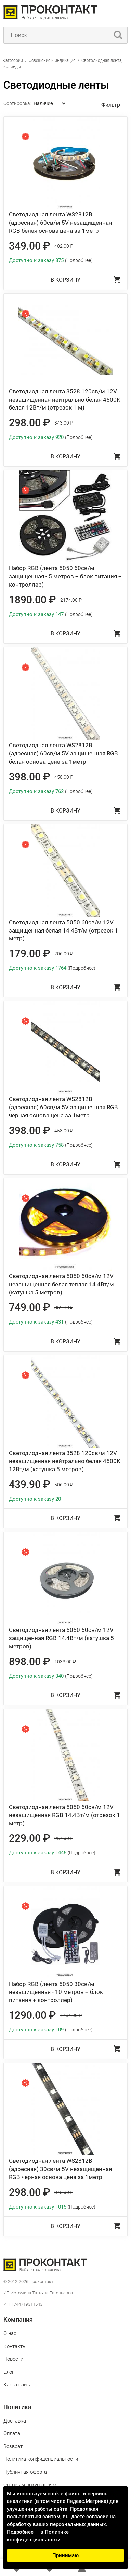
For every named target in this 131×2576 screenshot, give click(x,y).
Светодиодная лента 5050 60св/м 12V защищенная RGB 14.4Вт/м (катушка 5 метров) (61, 1638)
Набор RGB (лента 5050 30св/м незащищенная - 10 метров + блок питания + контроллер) (56, 1992)
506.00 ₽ (63, 1484)
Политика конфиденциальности (40, 2459)
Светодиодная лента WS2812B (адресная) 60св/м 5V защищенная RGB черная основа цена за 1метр (63, 1107)
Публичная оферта (25, 2472)
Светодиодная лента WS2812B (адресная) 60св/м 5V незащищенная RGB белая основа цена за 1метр (60, 222)
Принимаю (65, 2555)
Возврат (13, 2446)
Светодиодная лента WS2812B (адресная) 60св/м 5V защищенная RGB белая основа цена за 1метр (63, 753)
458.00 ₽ (63, 777)
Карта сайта (17, 2385)
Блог (8, 2372)
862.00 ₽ (63, 1307)
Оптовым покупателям (29, 2485)
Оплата (11, 2433)
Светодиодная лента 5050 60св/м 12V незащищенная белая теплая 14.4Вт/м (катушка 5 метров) (61, 1284)
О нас (9, 2333)
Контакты (14, 2346)
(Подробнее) (79, 260)
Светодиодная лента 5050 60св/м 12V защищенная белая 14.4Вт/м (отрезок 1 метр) (63, 930)
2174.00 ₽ (71, 600)
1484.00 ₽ (71, 2015)
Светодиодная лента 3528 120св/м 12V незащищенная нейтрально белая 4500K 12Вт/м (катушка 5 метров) (64, 1461)
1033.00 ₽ (65, 1661)
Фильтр (110, 105)
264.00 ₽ (63, 1838)
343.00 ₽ (63, 423)
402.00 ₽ (63, 246)
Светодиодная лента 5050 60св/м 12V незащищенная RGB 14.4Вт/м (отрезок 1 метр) (64, 1815)
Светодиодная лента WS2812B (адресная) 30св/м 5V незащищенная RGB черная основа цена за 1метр (60, 2169)
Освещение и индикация (52, 60)
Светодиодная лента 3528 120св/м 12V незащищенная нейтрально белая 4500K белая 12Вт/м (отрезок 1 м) (64, 399)
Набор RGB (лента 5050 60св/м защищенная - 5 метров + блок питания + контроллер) (65, 576)
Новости (13, 2359)
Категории (13, 60)
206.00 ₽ (63, 953)
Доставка (14, 2421)
